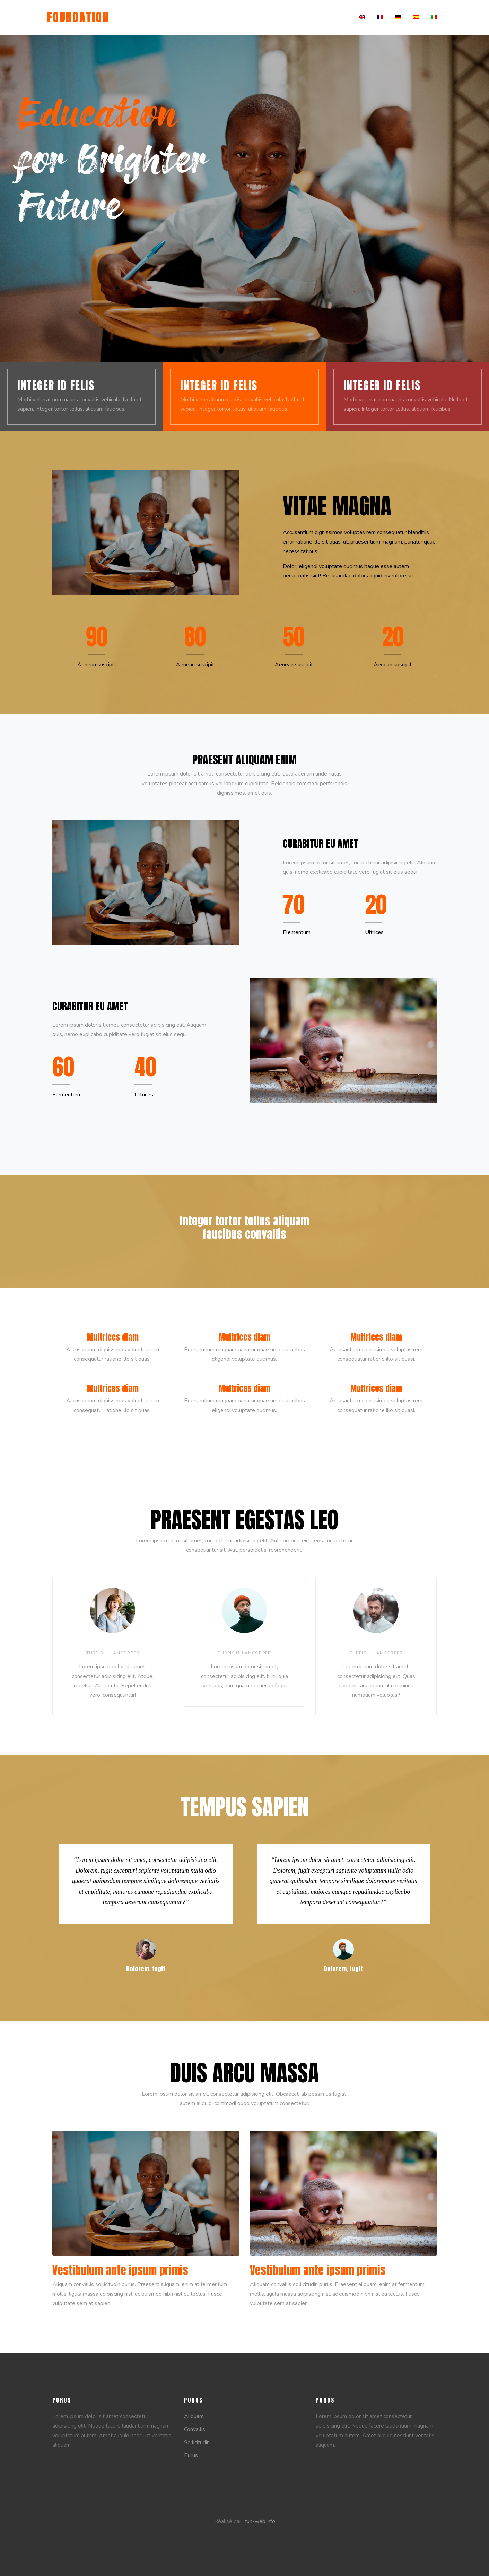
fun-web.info (260, 2521)
